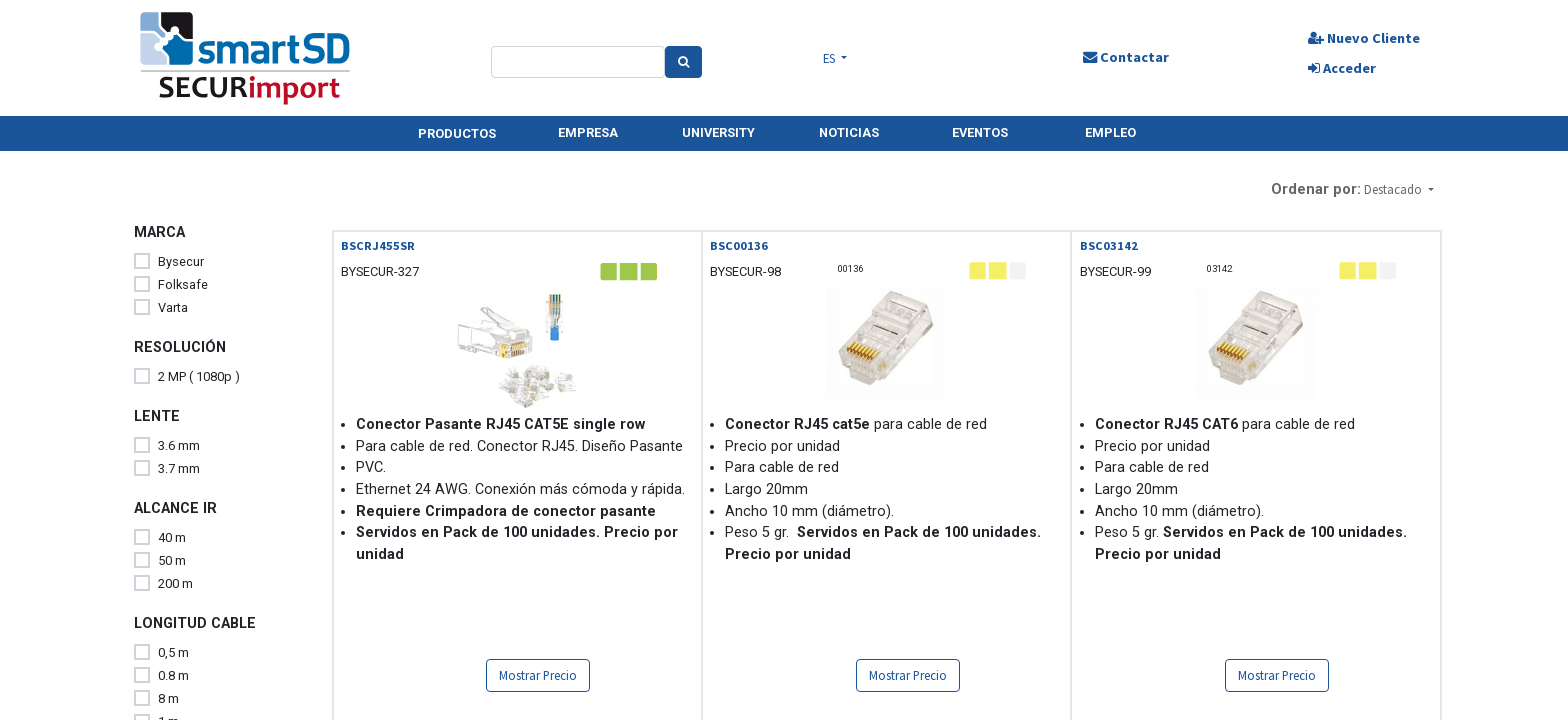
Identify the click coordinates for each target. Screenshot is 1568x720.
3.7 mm (179, 468)
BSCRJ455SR (378, 245)
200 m (175, 583)
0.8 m (173, 675)
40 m (172, 537)
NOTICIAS (849, 132)
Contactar (1124, 57)
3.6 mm (179, 445)
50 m (172, 560)
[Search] (684, 62)
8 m (168, 698)
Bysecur (181, 261)
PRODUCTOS (457, 133)
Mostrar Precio (538, 675)
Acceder (1340, 68)
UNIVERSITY (718, 132)
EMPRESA (588, 132)
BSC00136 (739, 245)
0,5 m (173, 652)
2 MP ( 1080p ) (199, 376)
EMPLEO (1110, 132)
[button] (1399, 189)
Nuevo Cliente (1362, 38)
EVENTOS (980, 132)
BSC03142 (1109, 245)
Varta (173, 307)
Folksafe (183, 284)
